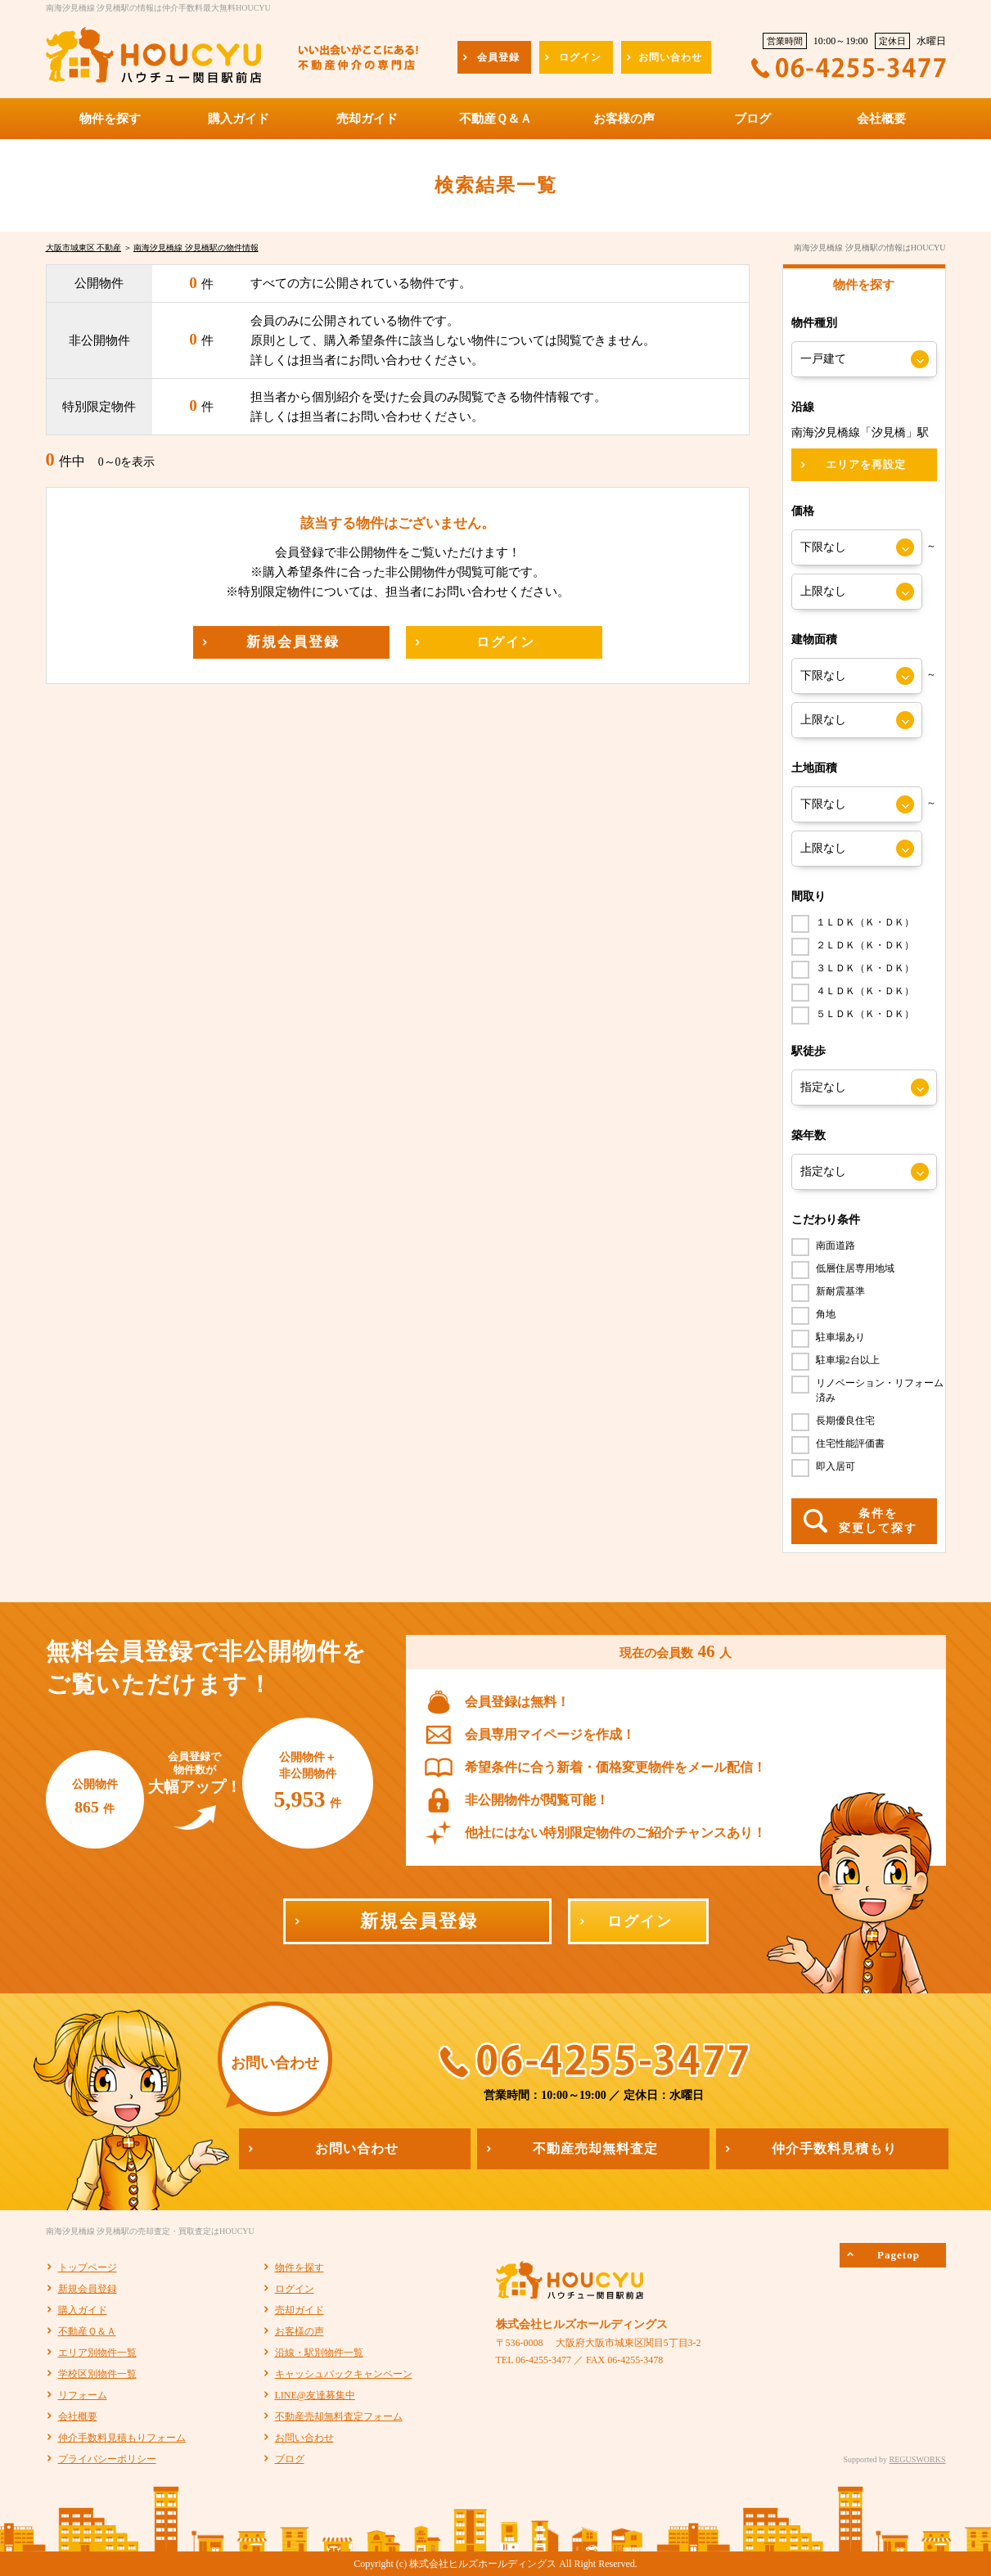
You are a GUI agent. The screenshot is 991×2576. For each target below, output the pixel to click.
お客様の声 (299, 2331)
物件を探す (299, 2267)
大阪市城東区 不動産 (84, 247)
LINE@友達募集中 (315, 2395)
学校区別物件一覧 (97, 2374)
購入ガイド (82, 2310)
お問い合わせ (304, 2437)
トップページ (87, 2267)
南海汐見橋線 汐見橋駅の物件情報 (196, 247)
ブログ (289, 2459)
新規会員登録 (87, 2289)
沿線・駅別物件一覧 (319, 2352)
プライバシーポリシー (107, 2459)
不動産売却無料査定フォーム (339, 2416)
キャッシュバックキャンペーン (343, 2374)
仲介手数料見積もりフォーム (122, 2437)
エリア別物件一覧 (97, 2352)
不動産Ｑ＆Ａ (87, 2331)
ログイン (294, 2289)
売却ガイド (299, 2310)
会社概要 (77, 2416)
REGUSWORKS (918, 2459)
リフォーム (82, 2395)
